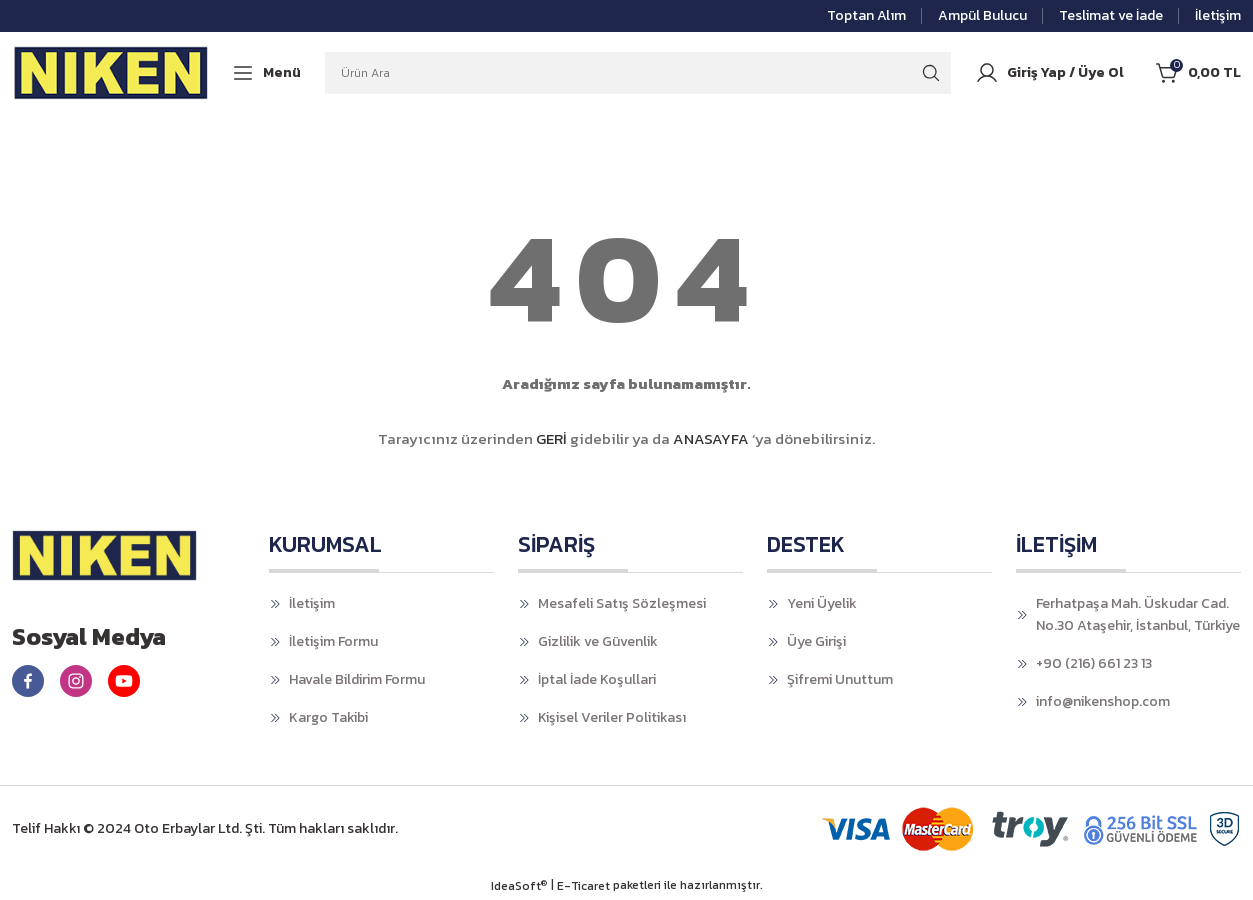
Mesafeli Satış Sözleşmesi (622, 603)
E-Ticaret (583, 886)
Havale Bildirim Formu (357, 679)
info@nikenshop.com (1103, 701)
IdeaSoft (519, 886)
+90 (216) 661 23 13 (1094, 663)
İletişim (312, 603)
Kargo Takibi (328, 717)
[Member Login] (1049, 73)
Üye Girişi (816, 641)
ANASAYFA (711, 438)
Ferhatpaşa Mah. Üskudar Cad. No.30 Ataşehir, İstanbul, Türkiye (1138, 614)
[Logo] (111, 72)
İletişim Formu (333, 641)
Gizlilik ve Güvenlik (598, 641)
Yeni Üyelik (822, 603)
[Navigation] (266, 72)
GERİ (551, 438)
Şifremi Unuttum (840, 679)
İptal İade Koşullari (597, 679)
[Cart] (1198, 73)
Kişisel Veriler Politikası (612, 717)
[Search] (638, 73)
